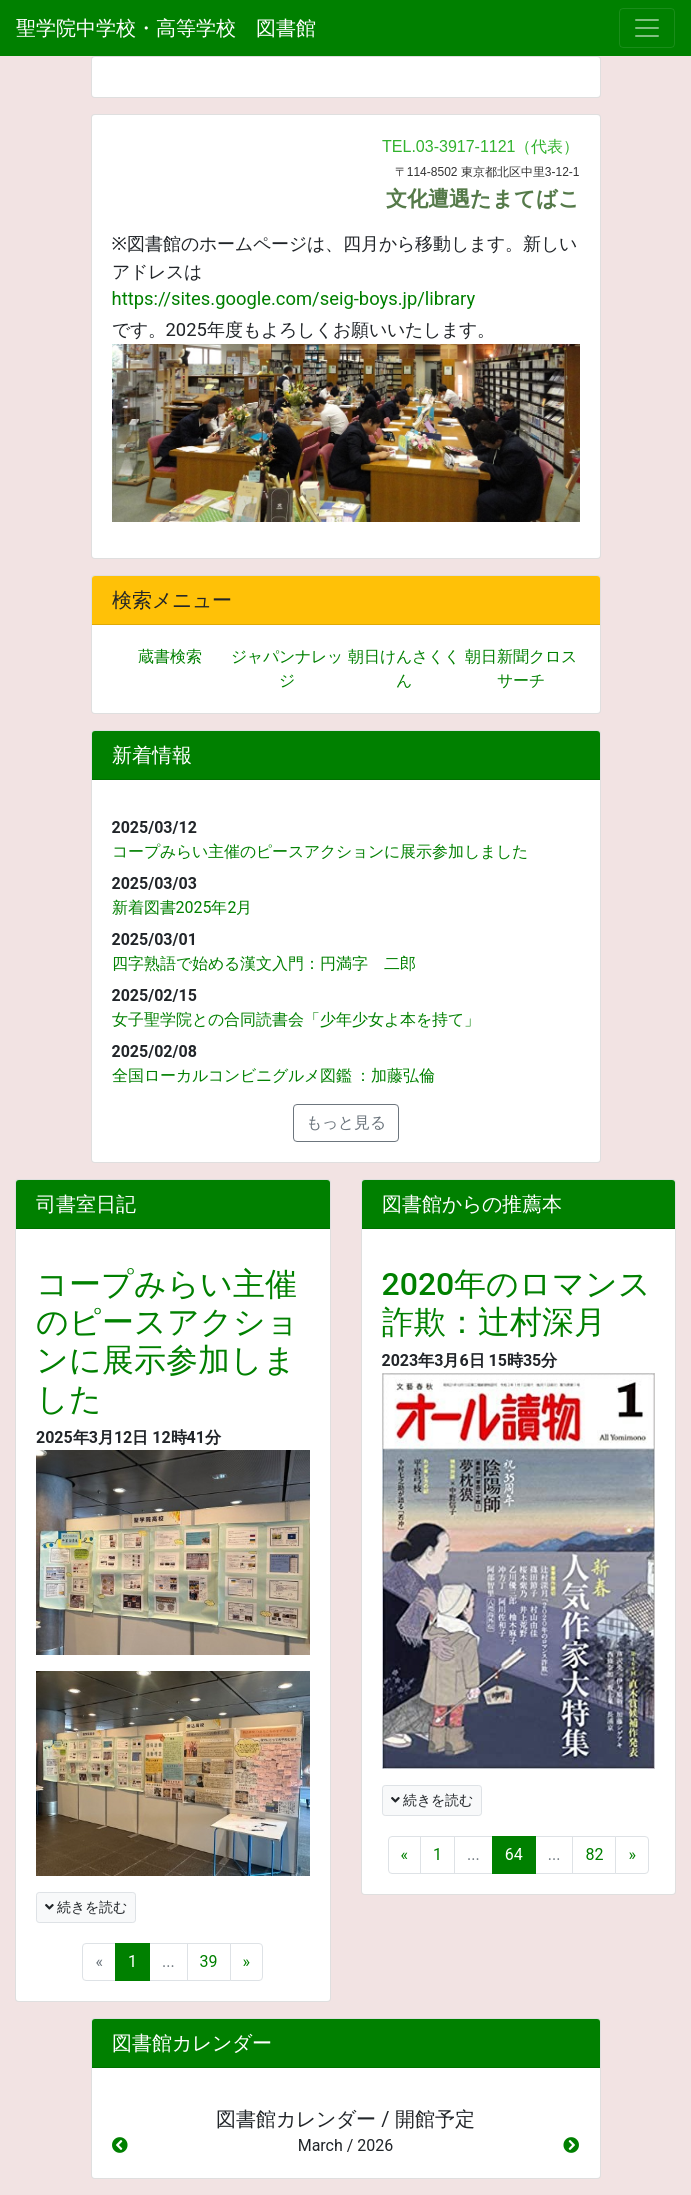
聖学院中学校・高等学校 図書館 (166, 28)
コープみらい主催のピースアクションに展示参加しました (320, 851)
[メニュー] (647, 28)
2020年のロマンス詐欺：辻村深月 (517, 1303)
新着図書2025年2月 (182, 907)
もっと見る (346, 1122)
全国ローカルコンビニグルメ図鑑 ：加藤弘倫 (274, 1075)
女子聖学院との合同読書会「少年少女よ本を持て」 (296, 1019)
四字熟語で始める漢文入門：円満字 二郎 (264, 963)
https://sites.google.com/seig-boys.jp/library (294, 298)
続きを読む (86, 1907)
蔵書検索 (170, 656)
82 (594, 1854)
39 (209, 1961)
